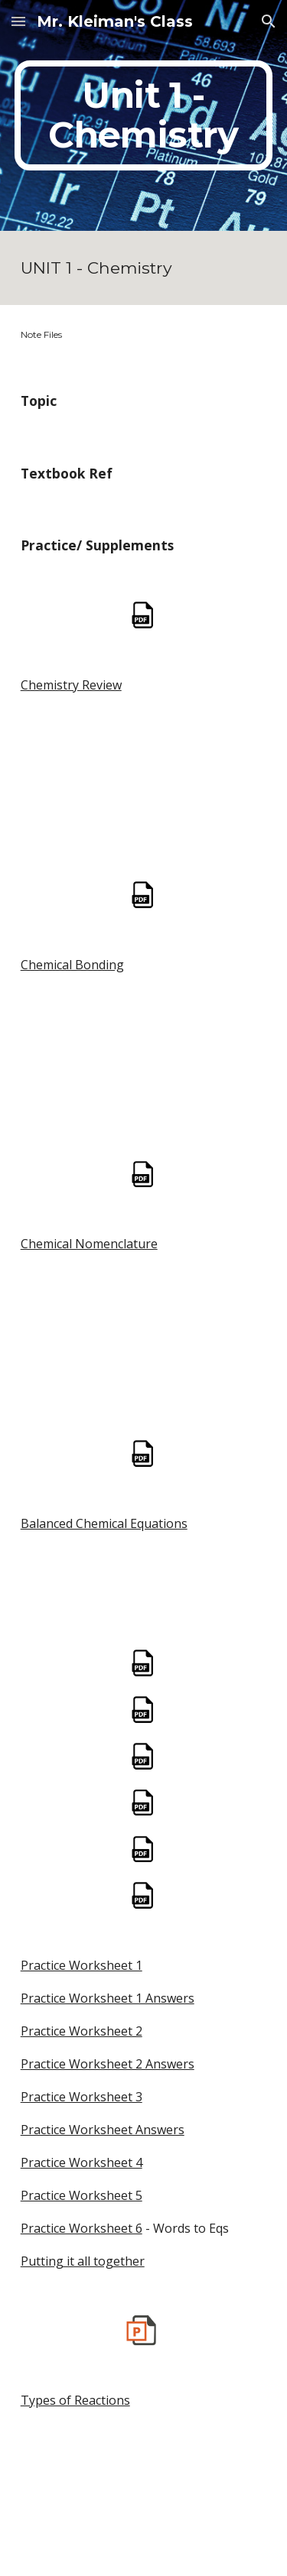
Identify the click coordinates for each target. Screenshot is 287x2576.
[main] (144, 115)
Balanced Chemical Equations (104, 1523)
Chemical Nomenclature (89, 1243)
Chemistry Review (71, 684)
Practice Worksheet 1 (81, 1965)
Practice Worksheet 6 (81, 2228)
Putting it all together (83, 2261)
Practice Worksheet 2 (81, 2031)
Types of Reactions (75, 2400)
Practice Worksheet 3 (81, 2096)
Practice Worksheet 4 (81, 2162)
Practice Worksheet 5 (81, 2195)
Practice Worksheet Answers (102, 2129)
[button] (18, 21)
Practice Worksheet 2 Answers (107, 2063)
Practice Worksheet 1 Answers (107, 1998)
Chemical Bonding (72, 964)
